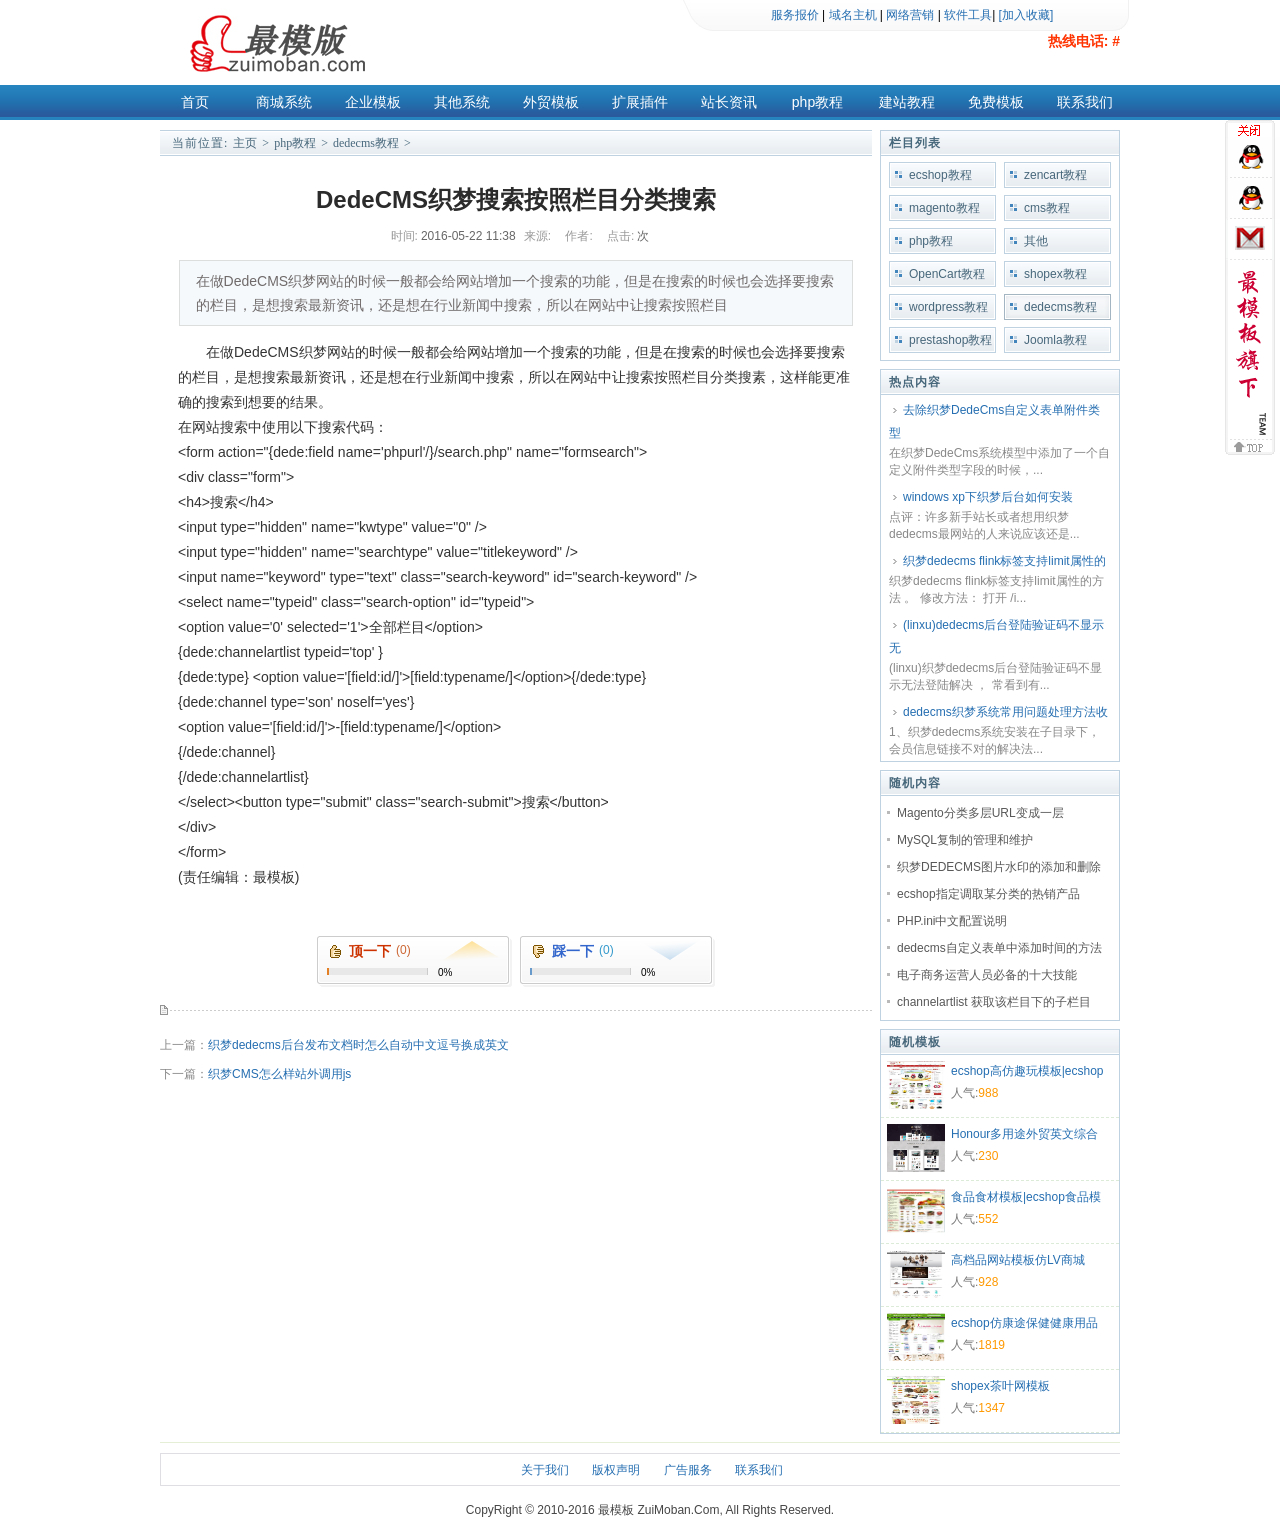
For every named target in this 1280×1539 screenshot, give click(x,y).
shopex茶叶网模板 (1000, 1386)
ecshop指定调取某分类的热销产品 (988, 894)
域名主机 (853, 15)
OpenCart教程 (947, 274)
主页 (245, 143)
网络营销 (910, 15)
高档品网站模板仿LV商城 (1018, 1260)
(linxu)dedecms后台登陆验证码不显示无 (996, 636)
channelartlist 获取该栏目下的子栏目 (994, 1002)
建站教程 (907, 102)
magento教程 (944, 208)
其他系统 (462, 102)
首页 (195, 102)
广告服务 (688, 1470)
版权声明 (616, 1470)
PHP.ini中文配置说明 (952, 921)
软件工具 (968, 15)
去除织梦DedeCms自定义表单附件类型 (994, 421)
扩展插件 (640, 102)
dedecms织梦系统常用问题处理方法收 (1005, 712)
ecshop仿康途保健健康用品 (1024, 1323)
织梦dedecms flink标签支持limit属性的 (1004, 561)
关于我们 (545, 1470)
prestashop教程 (950, 340)
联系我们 (1085, 102)
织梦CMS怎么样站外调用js (279, 1074)
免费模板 (996, 102)
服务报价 (795, 15)
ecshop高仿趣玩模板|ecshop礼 (1027, 1073)
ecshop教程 (940, 175)
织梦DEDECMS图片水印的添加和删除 (999, 867)
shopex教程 (1055, 274)
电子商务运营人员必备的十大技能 (987, 975)
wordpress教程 (948, 307)
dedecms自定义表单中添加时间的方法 (999, 948)
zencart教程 (1055, 175)
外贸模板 (551, 102)
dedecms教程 (366, 143)
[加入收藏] (1026, 15)
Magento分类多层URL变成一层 (980, 813)
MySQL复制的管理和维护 (965, 840)
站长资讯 (729, 102)
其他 (1036, 241)
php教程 (817, 102)
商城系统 (284, 102)
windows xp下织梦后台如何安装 (988, 497)
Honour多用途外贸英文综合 (1024, 1134)
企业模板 (373, 102)
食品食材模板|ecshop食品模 (1026, 1197)
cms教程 (1047, 208)
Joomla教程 (1055, 340)
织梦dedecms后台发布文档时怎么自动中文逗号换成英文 (358, 1045)
